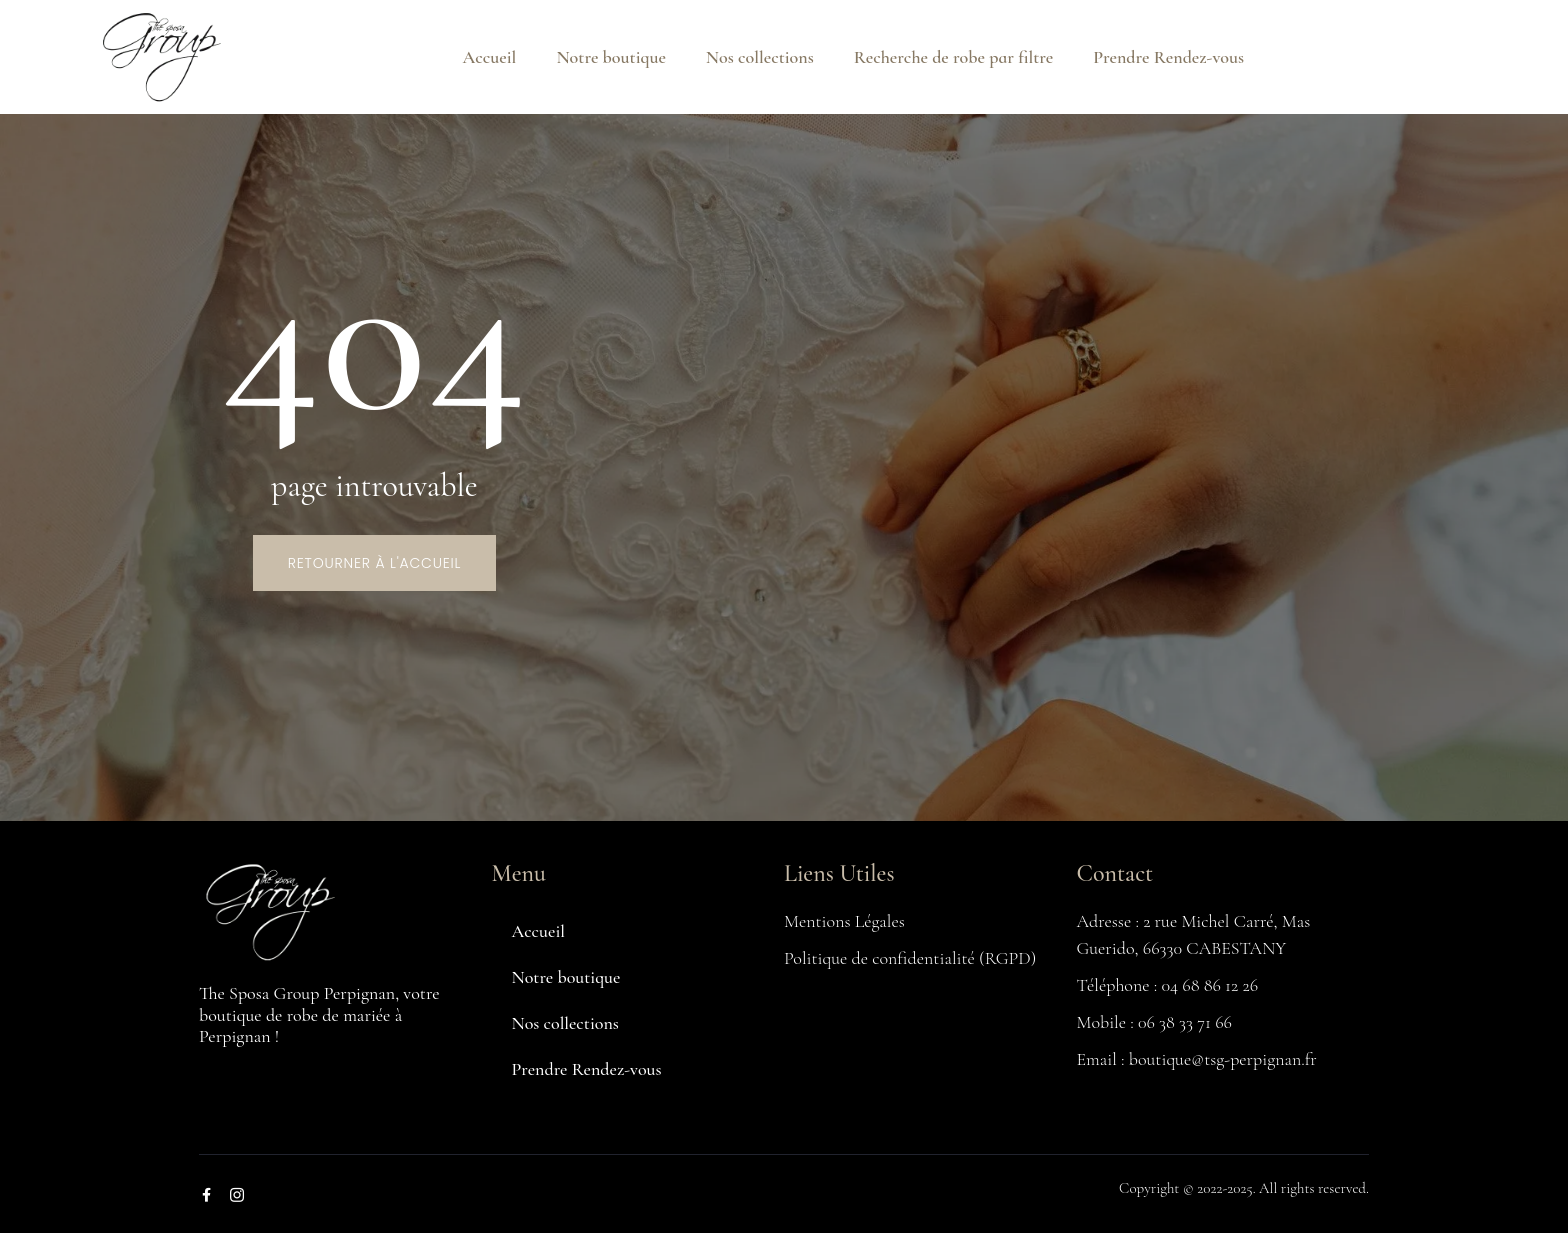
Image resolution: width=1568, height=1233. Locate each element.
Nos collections (760, 57)
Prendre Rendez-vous (1168, 57)
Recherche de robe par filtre (953, 57)
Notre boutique (610, 57)
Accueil (490, 57)
